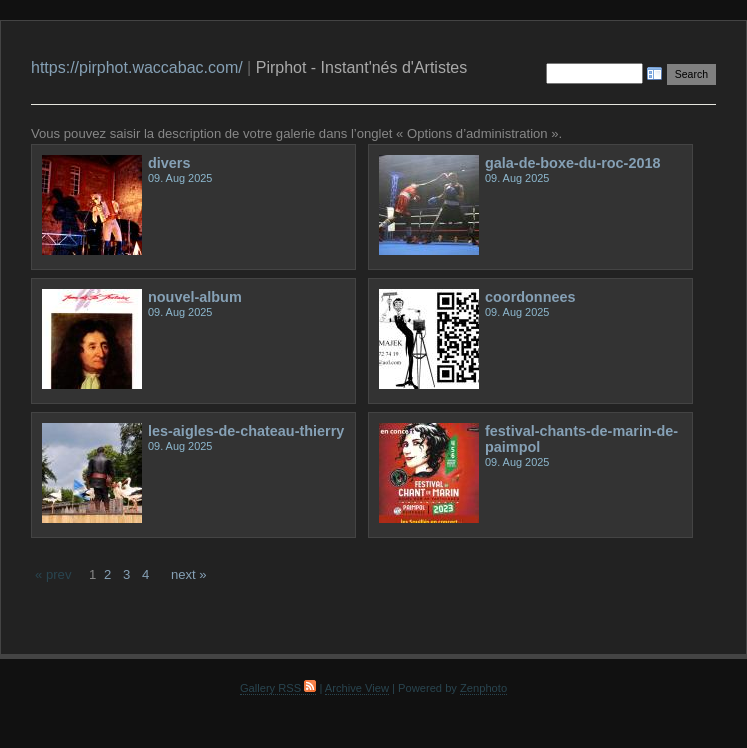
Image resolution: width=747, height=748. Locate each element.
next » (189, 574)
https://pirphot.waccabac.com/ (137, 67)
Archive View (357, 688)
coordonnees (530, 297)
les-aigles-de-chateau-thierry (246, 431)
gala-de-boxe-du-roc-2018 (573, 163)
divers (169, 163)
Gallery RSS (278, 688)
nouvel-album (195, 297)
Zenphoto (483, 688)
